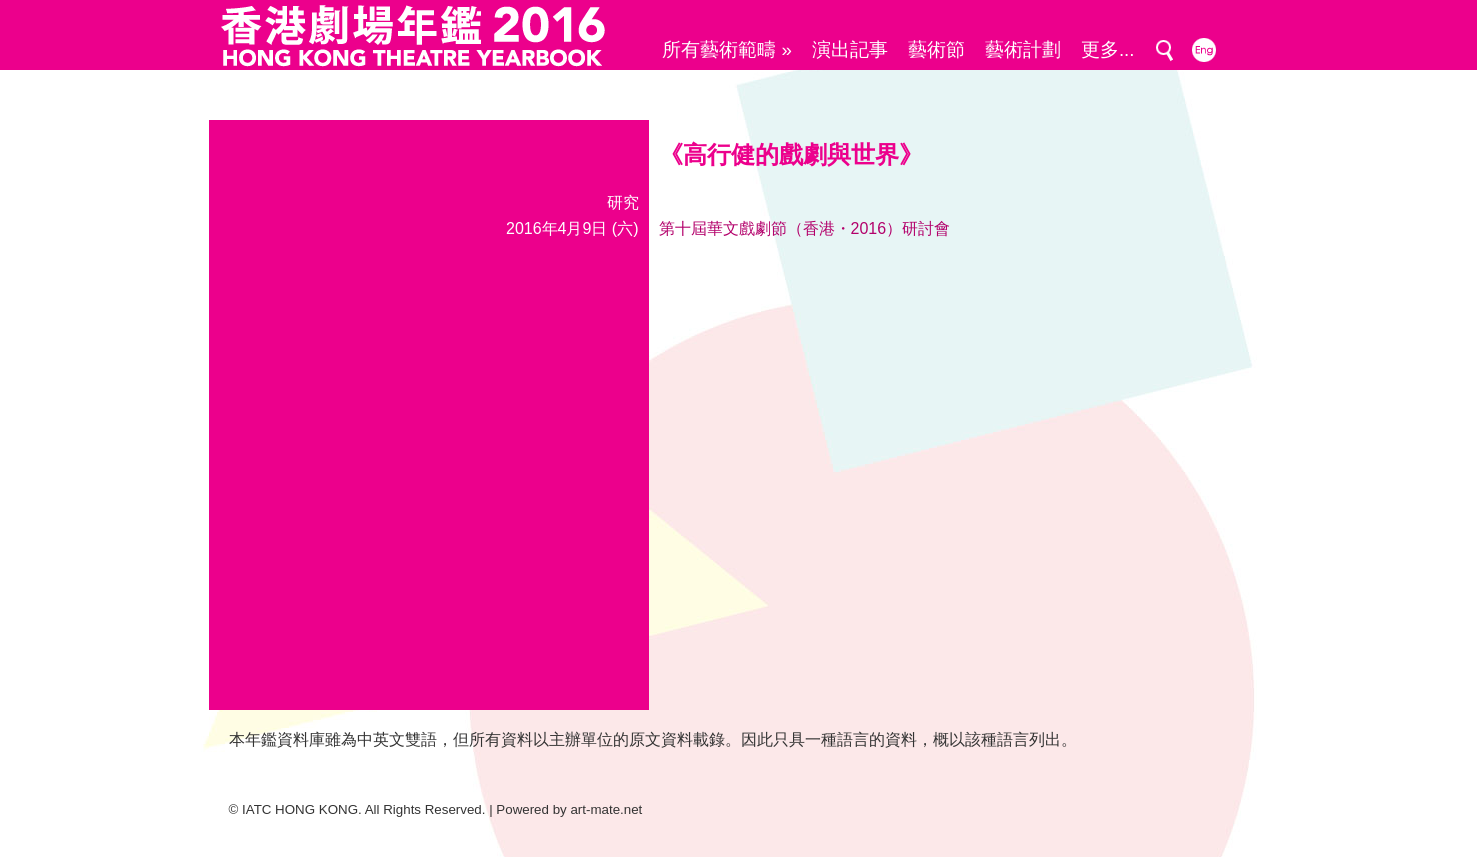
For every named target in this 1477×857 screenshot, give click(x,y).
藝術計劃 (1023, 49)
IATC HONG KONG (300, 809)
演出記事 (850, 49)
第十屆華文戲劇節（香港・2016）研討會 (805, 228)
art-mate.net (606, 809)
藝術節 (936, 49)
